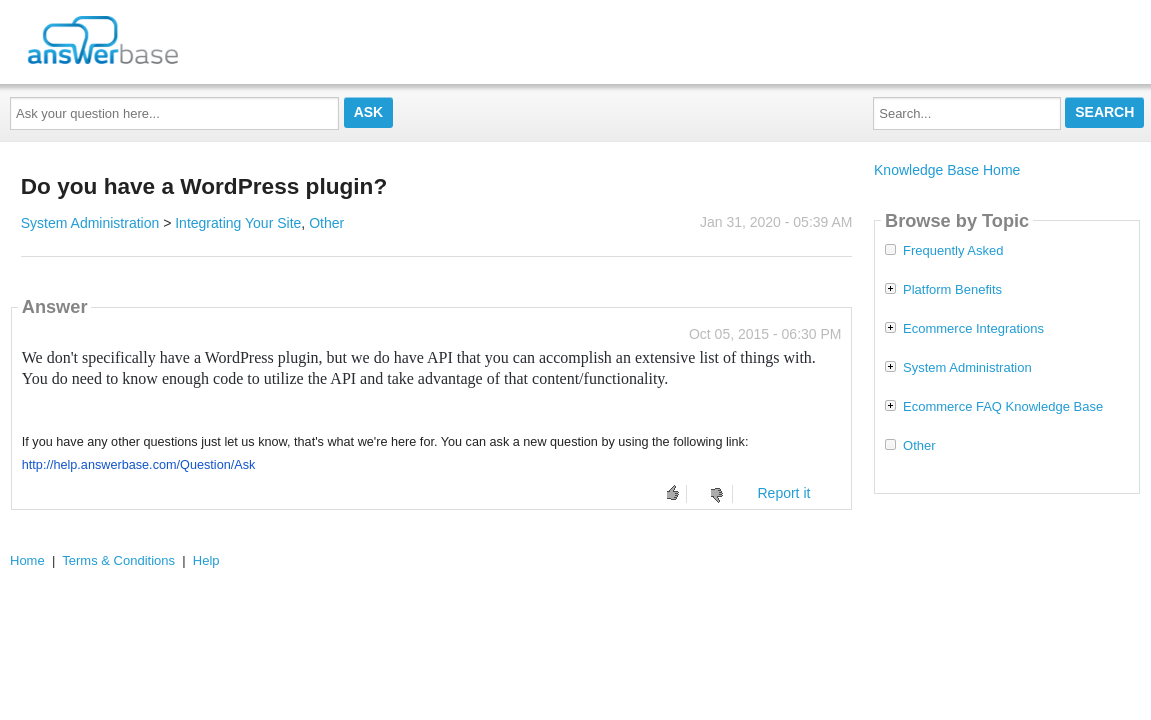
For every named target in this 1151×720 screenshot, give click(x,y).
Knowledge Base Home (947, 170)
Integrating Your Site (238, 223)
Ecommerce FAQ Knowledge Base (1003, 407)
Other (326, 223)
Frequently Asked (953, 251)
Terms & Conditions (118, 560)
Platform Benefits (952, 290)
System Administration (90, 223)
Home (27, 560)
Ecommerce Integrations (973, 329)
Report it (783, 493)
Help (206, 560)
